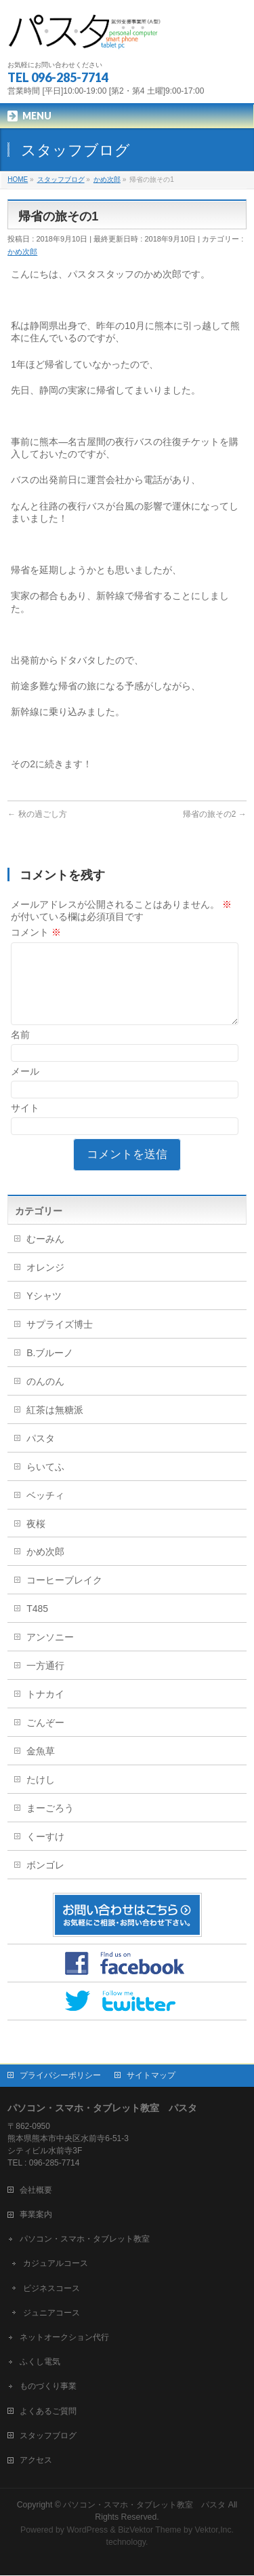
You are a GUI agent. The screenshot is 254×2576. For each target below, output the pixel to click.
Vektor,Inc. (214, 2530)
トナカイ (45, 1710)
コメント (36, 932)
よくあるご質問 (48, 2412)
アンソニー (50, 1653)
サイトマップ (151, 2076)
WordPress (87, 2530)
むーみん (45, 1255)
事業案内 (36, 2215)
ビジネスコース (51, 2289)
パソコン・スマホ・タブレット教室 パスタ (144, 2505)
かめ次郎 (22, 252)
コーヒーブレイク (64, 1596)
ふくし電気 (40, 2362)
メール (25, 1087)
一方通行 (45, 1681)
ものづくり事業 (48, 2386)
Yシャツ (43, 1312)
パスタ (40, 1454)
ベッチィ (45, 1511)
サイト (25, 1124)
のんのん (45, 1397)
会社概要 (36, 2190)
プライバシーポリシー (60, 2076)
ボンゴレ (45, 1881)
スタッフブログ (48, 2436)
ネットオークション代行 (64, 2338)
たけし (40, 1795)
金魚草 (40, 1767)
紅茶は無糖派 (54, 1426)
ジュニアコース (51, 2313)
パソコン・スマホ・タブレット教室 (85, 2239)
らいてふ (45, 1483)
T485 (37, 1624)
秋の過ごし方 (36, 814)
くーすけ (45, 1852)
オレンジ (45, 1283)
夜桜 (35, 1540)
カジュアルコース (55, 2264)
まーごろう (50, 1824)
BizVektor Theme (150, 2530)
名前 (20, 1050)
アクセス (36, 2460)
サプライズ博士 (59, 1340)
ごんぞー (45, 1738)
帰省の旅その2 (215, 814)
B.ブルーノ (49, 1369)
